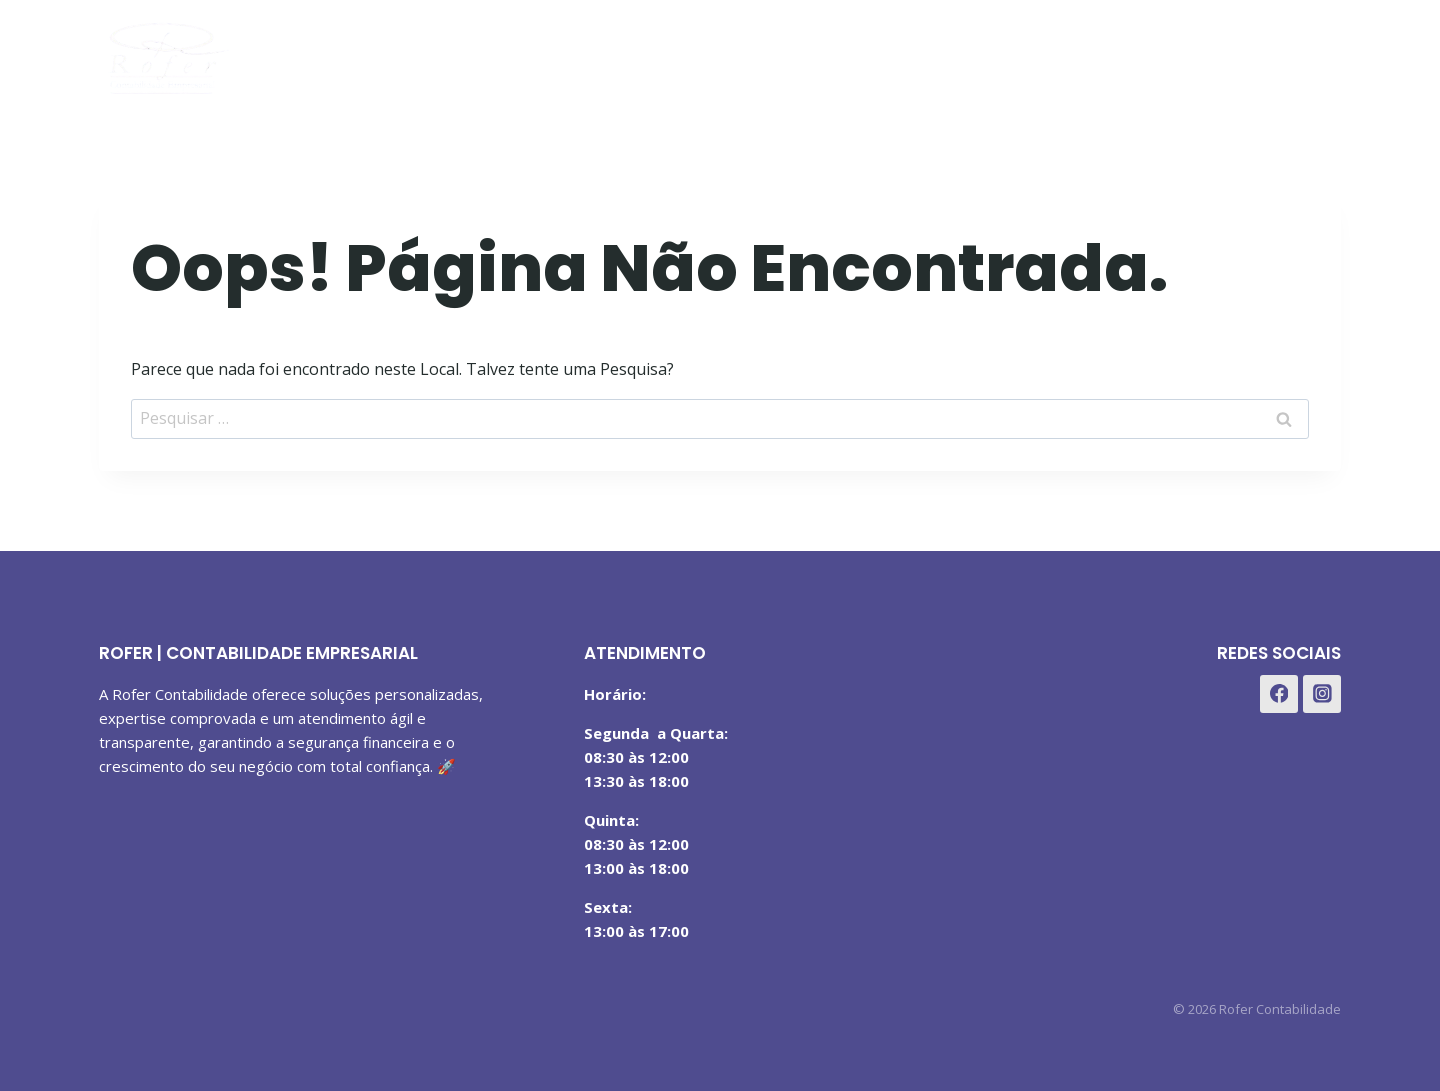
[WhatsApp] (1318, 53)
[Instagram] (1268, 53)
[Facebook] (1219, 53)
